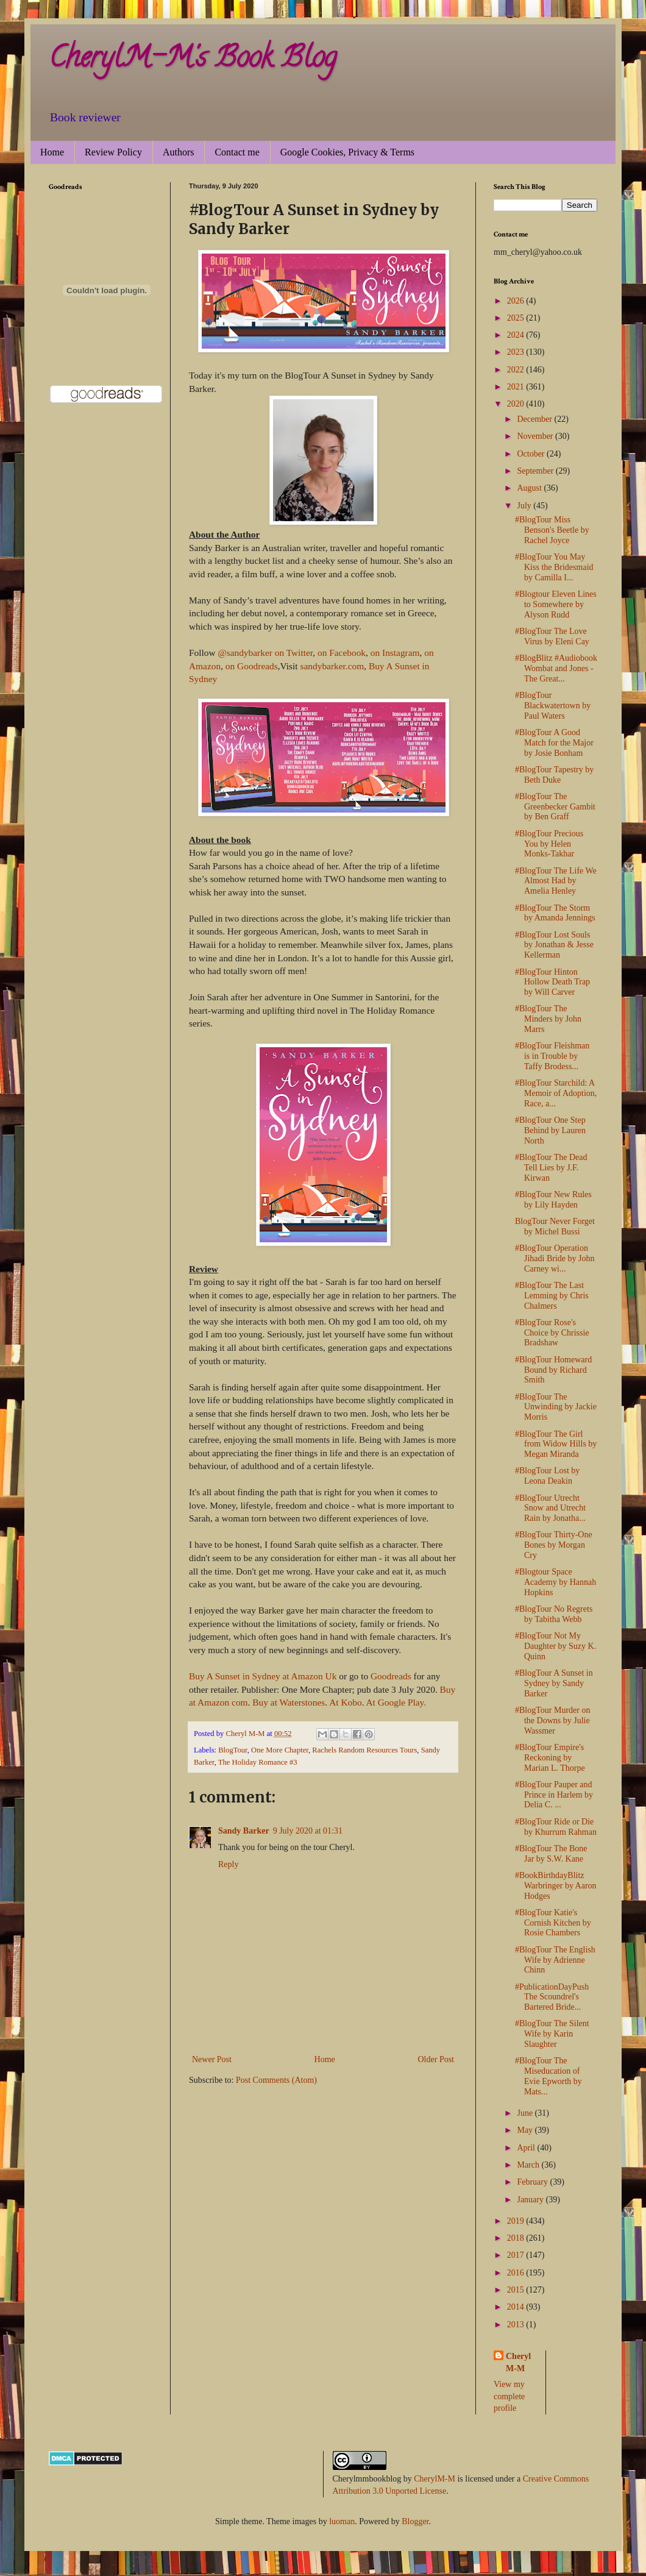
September (536, 470)
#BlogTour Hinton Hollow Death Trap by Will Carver (552, 982)
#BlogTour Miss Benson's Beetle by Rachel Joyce (552, 530)
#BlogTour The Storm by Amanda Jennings (555, 913)
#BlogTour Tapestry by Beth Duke (554, 775)
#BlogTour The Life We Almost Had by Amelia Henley (556, 881)
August (530, 488)
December (535, 419)
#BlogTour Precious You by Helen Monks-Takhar (549, 844)
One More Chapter (279, 1750)
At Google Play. (396, 1702)
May (525, 2130)
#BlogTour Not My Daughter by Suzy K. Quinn (555, 1646)
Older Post (436, 2059)
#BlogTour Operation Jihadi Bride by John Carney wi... (555, 1258)
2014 (517, 2306)
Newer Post (212, 2059)
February (533, 2181)
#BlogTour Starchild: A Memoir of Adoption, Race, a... (556, 1093)
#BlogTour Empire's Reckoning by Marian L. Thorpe (550, 1758)
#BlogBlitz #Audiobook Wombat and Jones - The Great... (556, 668)
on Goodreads (251, 666)
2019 (517, 2221)
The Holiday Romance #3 (257, 1762)
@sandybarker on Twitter (265, 652)
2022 (517, 369)
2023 (517, 352)
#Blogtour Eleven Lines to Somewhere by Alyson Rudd (556, 604)
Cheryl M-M (518, 2362)
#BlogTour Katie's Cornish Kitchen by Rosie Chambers (553, 1923)
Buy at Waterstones (288, 1702)
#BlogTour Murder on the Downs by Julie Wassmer (552, 1720)
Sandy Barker (243, 1830)
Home (52, 152)
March (529, 2164)
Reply (228, 1864)
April (527, 2147)
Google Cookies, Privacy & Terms (347, 152)
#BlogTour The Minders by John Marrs (548, 1019)
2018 (517, 2238)
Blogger (415, 2521)
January (531, 2199)
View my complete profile (509, 2396)
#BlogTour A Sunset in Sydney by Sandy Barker (554, 1683)
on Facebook (340, 652)
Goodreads (391, 1676)
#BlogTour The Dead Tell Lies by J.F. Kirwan (551, 1168)
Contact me (237, 152)
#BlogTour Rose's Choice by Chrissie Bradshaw (552, 1333)
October (532, 453)
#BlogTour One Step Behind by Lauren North (550, 1130)
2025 (517, 317)
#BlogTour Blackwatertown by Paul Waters (553, 705)
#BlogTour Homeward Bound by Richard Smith (553, 1370)
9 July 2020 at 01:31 (308, 1830)
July (525, 505)
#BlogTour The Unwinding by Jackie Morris (556, 1407)
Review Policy (113, 152)
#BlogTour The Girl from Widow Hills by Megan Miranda (556, 1444)
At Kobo (345, 1702)
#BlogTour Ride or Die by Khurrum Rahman (556, 1827)
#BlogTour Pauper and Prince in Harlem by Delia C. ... (554, 1795)
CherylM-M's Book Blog (192, 60)
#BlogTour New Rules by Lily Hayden (553, 1199)
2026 (517, 300)
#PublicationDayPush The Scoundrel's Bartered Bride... (552, 1997)
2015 (517, 2289)
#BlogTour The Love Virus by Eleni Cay (552, 636)
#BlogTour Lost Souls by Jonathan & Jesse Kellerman (554, 945)
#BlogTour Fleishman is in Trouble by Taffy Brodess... (552, 1056)
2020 (517, 403)
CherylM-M (434, 2478)
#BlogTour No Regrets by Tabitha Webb (553, 1614)
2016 (517, 2272)
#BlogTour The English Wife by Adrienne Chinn (555, 1960)
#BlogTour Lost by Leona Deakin (547, 1475)
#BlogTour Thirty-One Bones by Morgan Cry (553, 1545)
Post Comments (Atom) (276, 2080)
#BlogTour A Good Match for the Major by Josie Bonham (554, 743)
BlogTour (232, 1750)
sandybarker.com (332, 666)
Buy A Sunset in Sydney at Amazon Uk (262, 1676)
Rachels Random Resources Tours (364, 1750)
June (525, 2113)
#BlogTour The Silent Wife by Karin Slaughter (552, 2034)
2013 (517, 2324)
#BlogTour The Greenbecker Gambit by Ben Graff (555, 807)
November (536, 436)
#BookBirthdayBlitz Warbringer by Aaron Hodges (556, 1886)
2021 (517, 386)
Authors (178, 152)
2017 (517, 2255)
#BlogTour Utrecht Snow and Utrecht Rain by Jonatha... (550, 1508)
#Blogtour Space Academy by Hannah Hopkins (555, 1582)
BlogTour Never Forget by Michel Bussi (555, 1226)
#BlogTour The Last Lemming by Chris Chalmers (552, 1296)
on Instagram (395, 652)
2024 (517, 335)
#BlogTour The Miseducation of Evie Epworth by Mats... (548, 2076)
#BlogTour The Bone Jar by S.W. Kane (551, 1853)
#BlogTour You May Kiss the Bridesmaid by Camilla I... (554, 567)
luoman (342, 2521)
